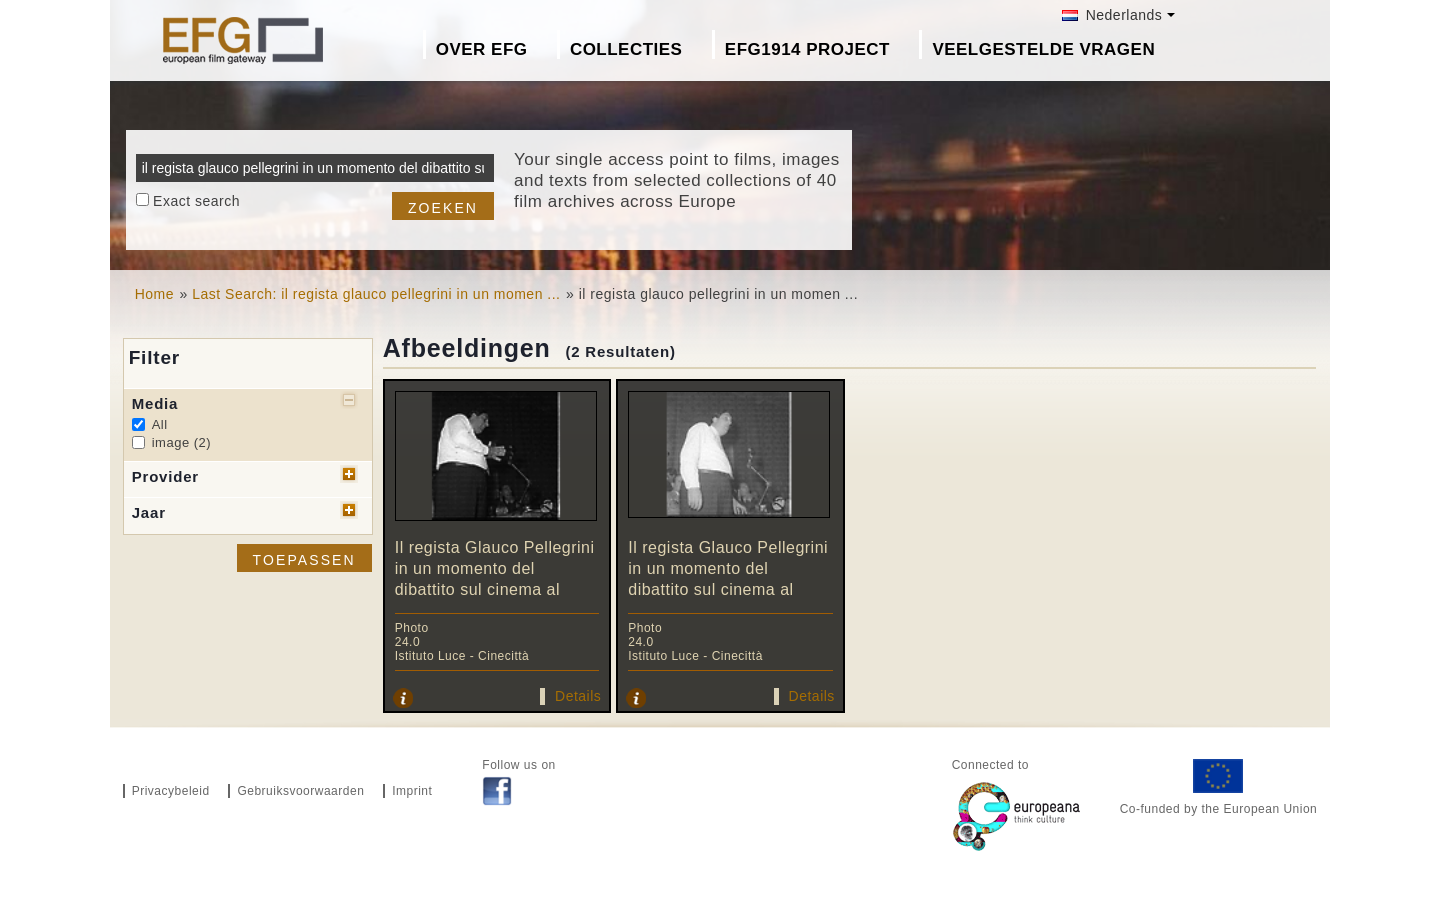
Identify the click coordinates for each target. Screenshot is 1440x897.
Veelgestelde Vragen (1043, 49)
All (160, 424)
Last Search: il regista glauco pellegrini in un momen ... (376, 294)
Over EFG (482, 49)
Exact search (196, 201)
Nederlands (1112, 15)
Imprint (412, 791)
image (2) (181, 442)
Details (578, 696)
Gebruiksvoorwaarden (300, 791)
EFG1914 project (807, 49)
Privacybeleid (171, 791)
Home (154, 294)
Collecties (626, 49)
